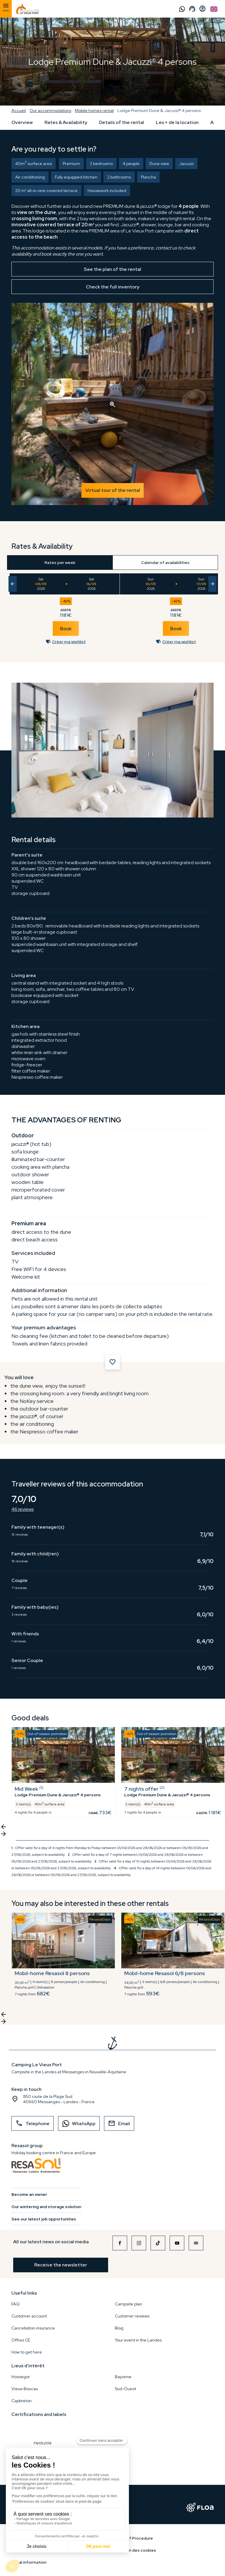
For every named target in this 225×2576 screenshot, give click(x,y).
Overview (22, 122)
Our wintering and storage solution (46, 2206)
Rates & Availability (66, 122)
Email (119, 2123)
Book (65, 629)
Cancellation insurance (33, 2328)
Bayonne (123, 2376)
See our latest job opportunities (43, 2219)
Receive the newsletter (60, 2265)
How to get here (26, 2352)
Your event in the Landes (138, 2340)
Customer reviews (132, 2316)
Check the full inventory (112, 287)
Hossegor (20, 2376)
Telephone (33, 2123)
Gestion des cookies (135, 2550)
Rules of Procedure (134, 2538)
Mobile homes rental (94, 110)
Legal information (29, 2562)
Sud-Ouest (125, 2388)
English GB (213, 9)
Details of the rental (121, 122)
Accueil (18, 110)
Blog (119, 2328)
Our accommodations (50, 110)
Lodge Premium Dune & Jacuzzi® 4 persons (159, 110)
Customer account (29, 2316)
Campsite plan (128, 2304)
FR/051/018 (44, 2430)
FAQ (15, 2304)
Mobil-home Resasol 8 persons (52, 1973)
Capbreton (21, 2400)
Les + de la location (177, 122)
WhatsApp (77, 2123)
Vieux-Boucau (24, 2388)
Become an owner (29, 2194)
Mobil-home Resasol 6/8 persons (164, 1973)
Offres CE (20, 2340)
